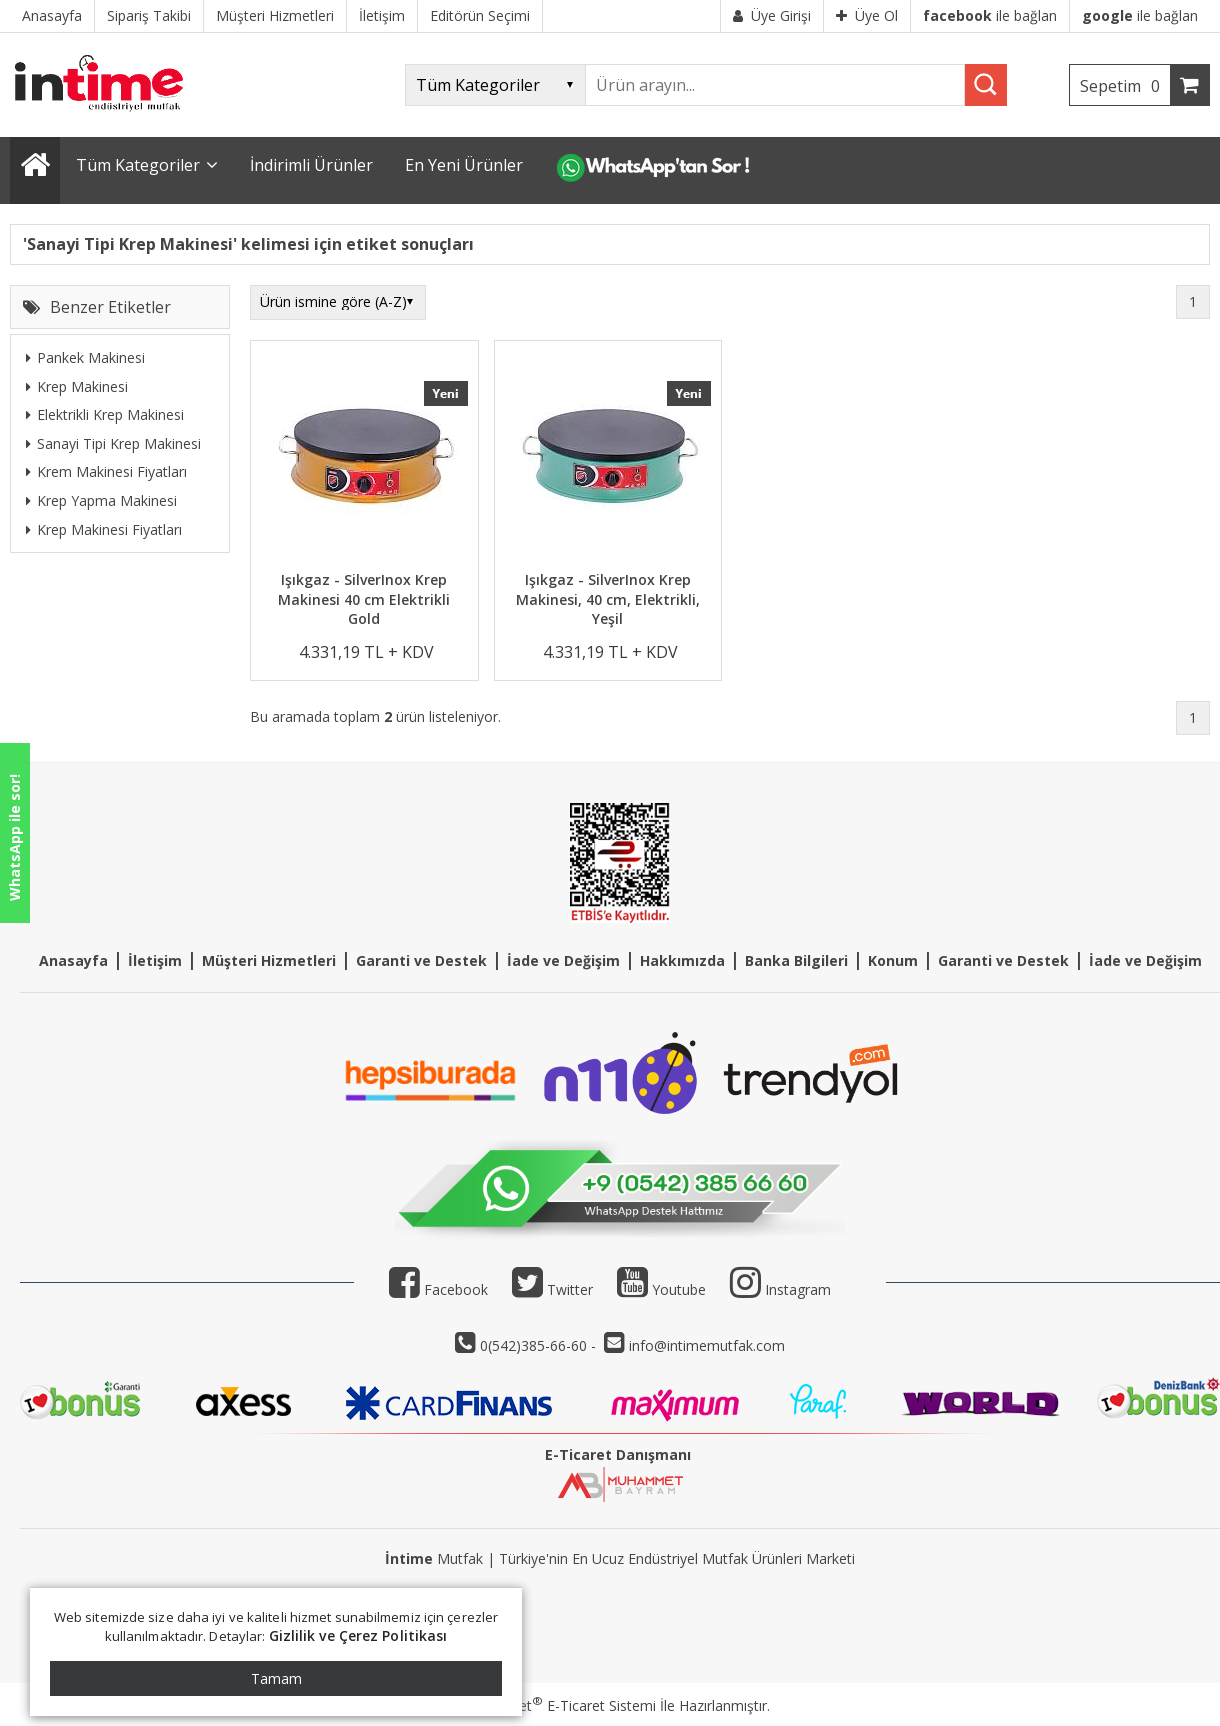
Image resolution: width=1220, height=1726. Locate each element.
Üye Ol (867, 15)
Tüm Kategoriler (138, 165)
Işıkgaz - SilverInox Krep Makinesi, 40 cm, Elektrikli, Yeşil (608, 599)
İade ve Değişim (563, 960)
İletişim (155, 960)
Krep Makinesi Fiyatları (104, 529)
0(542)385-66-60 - (540, 1345)
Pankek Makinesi (85, 357)
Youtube (661, 1289)
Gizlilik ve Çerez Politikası (358, 1635)
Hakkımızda (682, 960)
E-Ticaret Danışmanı (618, 1454)
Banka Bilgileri (796, 960)
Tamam (276, 1678)
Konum (893, 960)
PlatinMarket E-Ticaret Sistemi (553, 1705)
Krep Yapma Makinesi (101, 500)
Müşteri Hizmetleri (269, 960)
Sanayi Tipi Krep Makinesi (113, 443)
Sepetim (1125, 86)
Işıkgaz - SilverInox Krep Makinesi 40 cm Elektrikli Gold (364, 599)
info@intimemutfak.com (707, 1345)
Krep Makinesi (77, 386)
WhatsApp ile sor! (14, 837)
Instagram (798, 1289)
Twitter (552, 1289)
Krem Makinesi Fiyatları (106, 471)
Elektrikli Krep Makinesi (105, 414)
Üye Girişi (772, 15)
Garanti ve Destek (421, 960)
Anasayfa (73, 960)
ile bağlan (990, 15)
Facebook (438, 1289)
